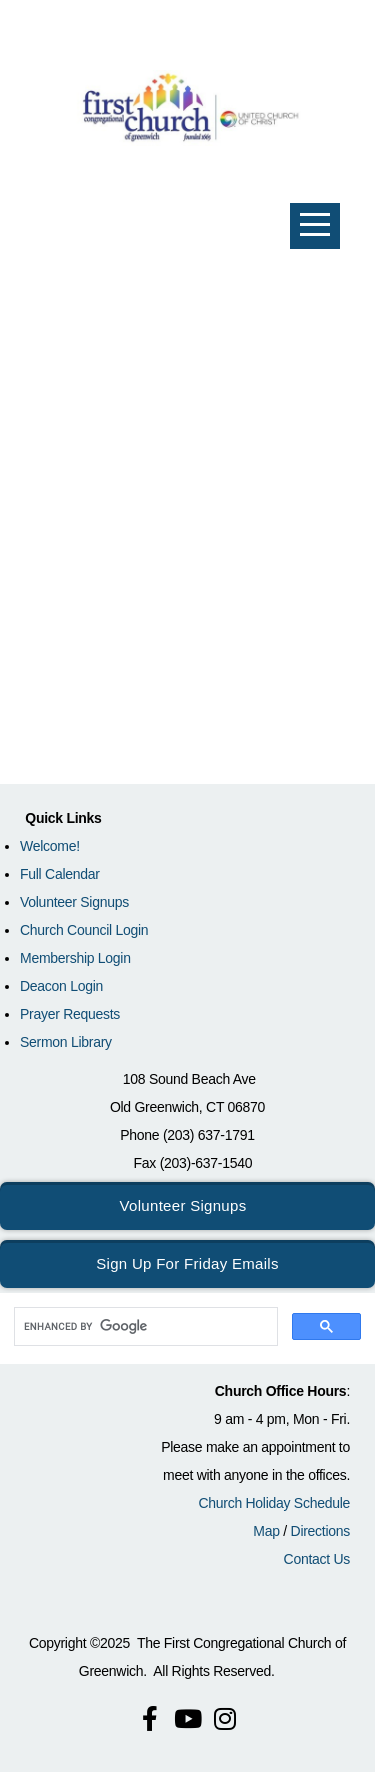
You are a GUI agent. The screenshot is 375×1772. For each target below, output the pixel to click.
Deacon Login (61, 986)
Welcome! (50, 846)
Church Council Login (84, 930)
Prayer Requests (70, 1014)
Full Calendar (60, 874)
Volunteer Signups (74, 902)
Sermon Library (66, 1042)
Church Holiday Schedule (274, 1503)
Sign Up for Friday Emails (187, 1263)
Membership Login (75, 958)
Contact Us (317, 1559)
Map (266, 1531)
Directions (320, 1531)
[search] (144, 1327)
